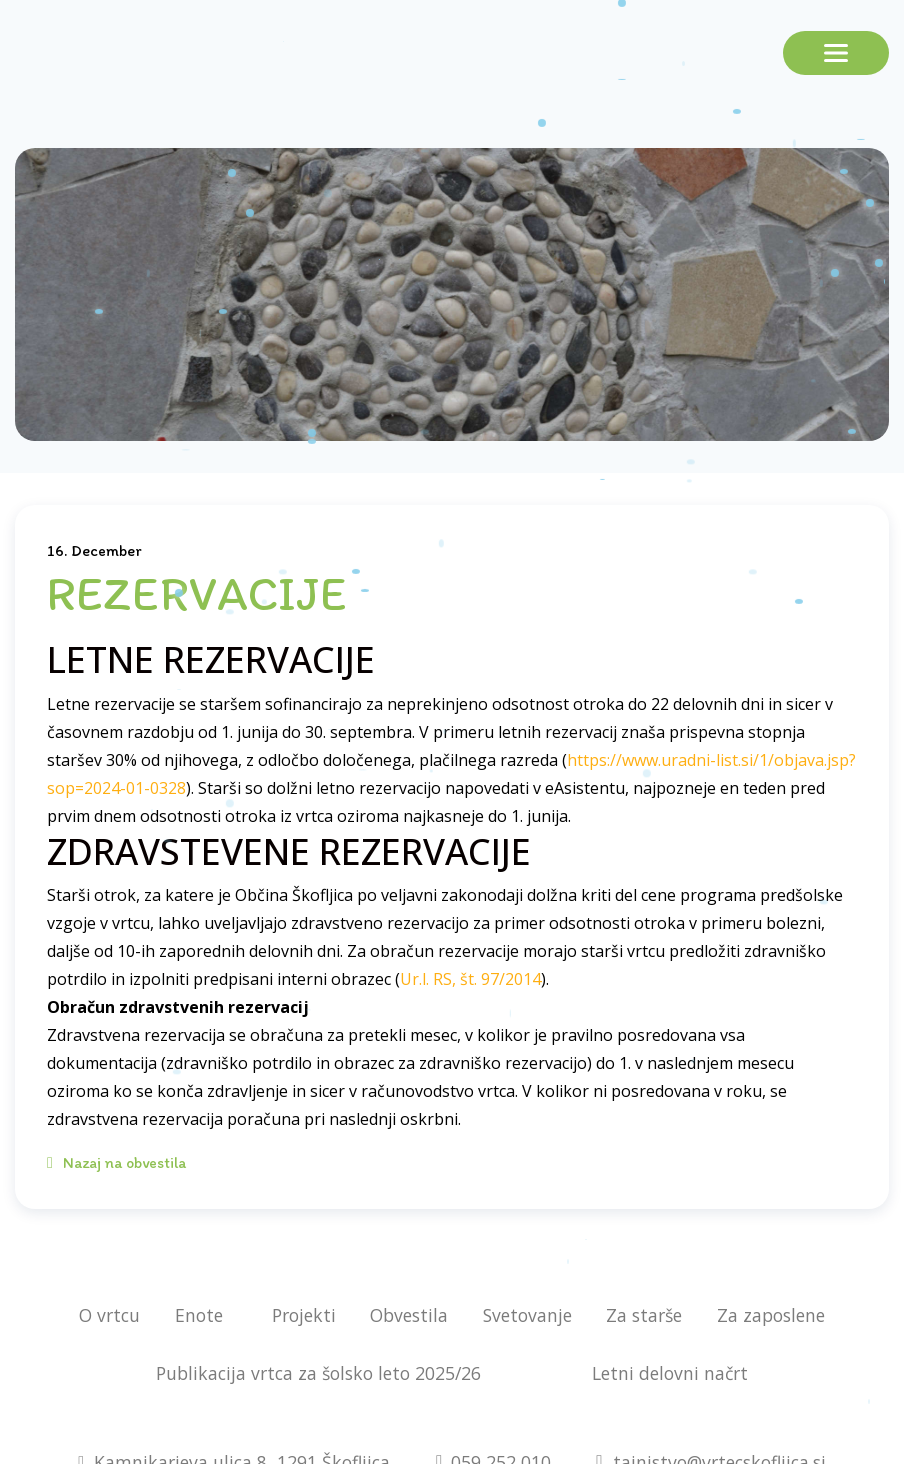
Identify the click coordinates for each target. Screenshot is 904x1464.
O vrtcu (109, 1315)
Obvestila (409, 1315)
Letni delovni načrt (670, 1373)
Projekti (304, 1315)
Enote (199, 1315)
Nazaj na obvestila (116, 1162)
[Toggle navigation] (836, 53)
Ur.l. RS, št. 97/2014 (470, 979)
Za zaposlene (771, 1315)
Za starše (644, 1315)
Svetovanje (527, 1315)
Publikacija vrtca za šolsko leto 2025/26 (318, 1373)
